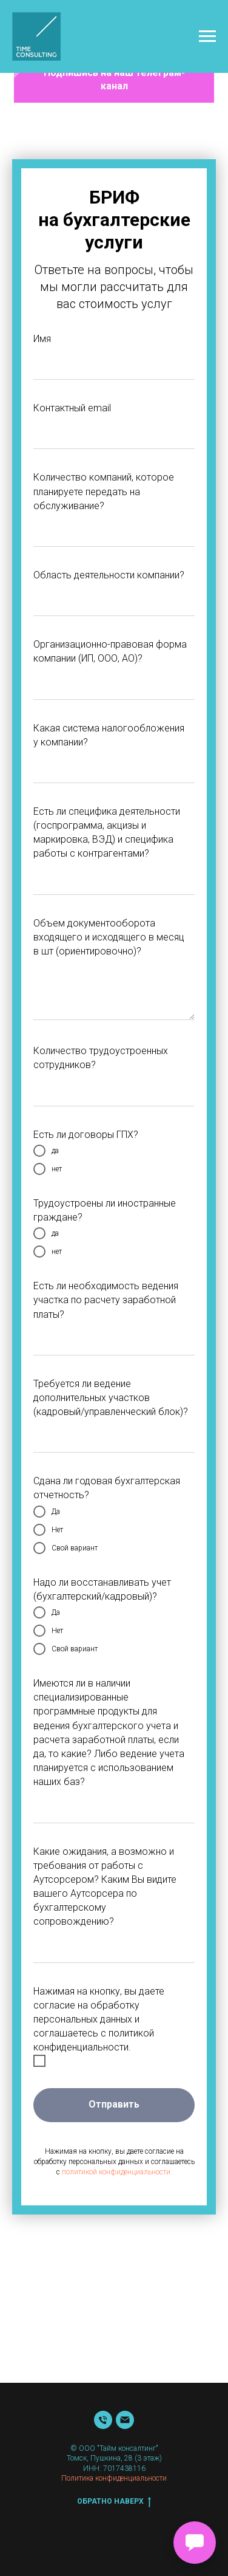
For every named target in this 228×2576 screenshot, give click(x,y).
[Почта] (125, 2420)
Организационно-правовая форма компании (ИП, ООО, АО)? (110, 651)
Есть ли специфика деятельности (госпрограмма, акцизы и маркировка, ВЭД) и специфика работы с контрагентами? (106, 833)
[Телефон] (103, 2420)
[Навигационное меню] (207, 36)
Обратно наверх (114, 2501)
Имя (42, 338)
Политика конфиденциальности (114, 2478)
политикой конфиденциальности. (117, 2172)
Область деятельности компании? (108, 575)
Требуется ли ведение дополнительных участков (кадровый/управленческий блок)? (110, 1397)
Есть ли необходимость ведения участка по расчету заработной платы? (105, 1300)
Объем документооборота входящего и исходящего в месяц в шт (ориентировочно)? (108, 937)
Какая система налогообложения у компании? (108, 735)
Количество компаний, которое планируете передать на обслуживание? (103, 491)
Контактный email (72, 408)
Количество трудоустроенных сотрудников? (100, 1057)
